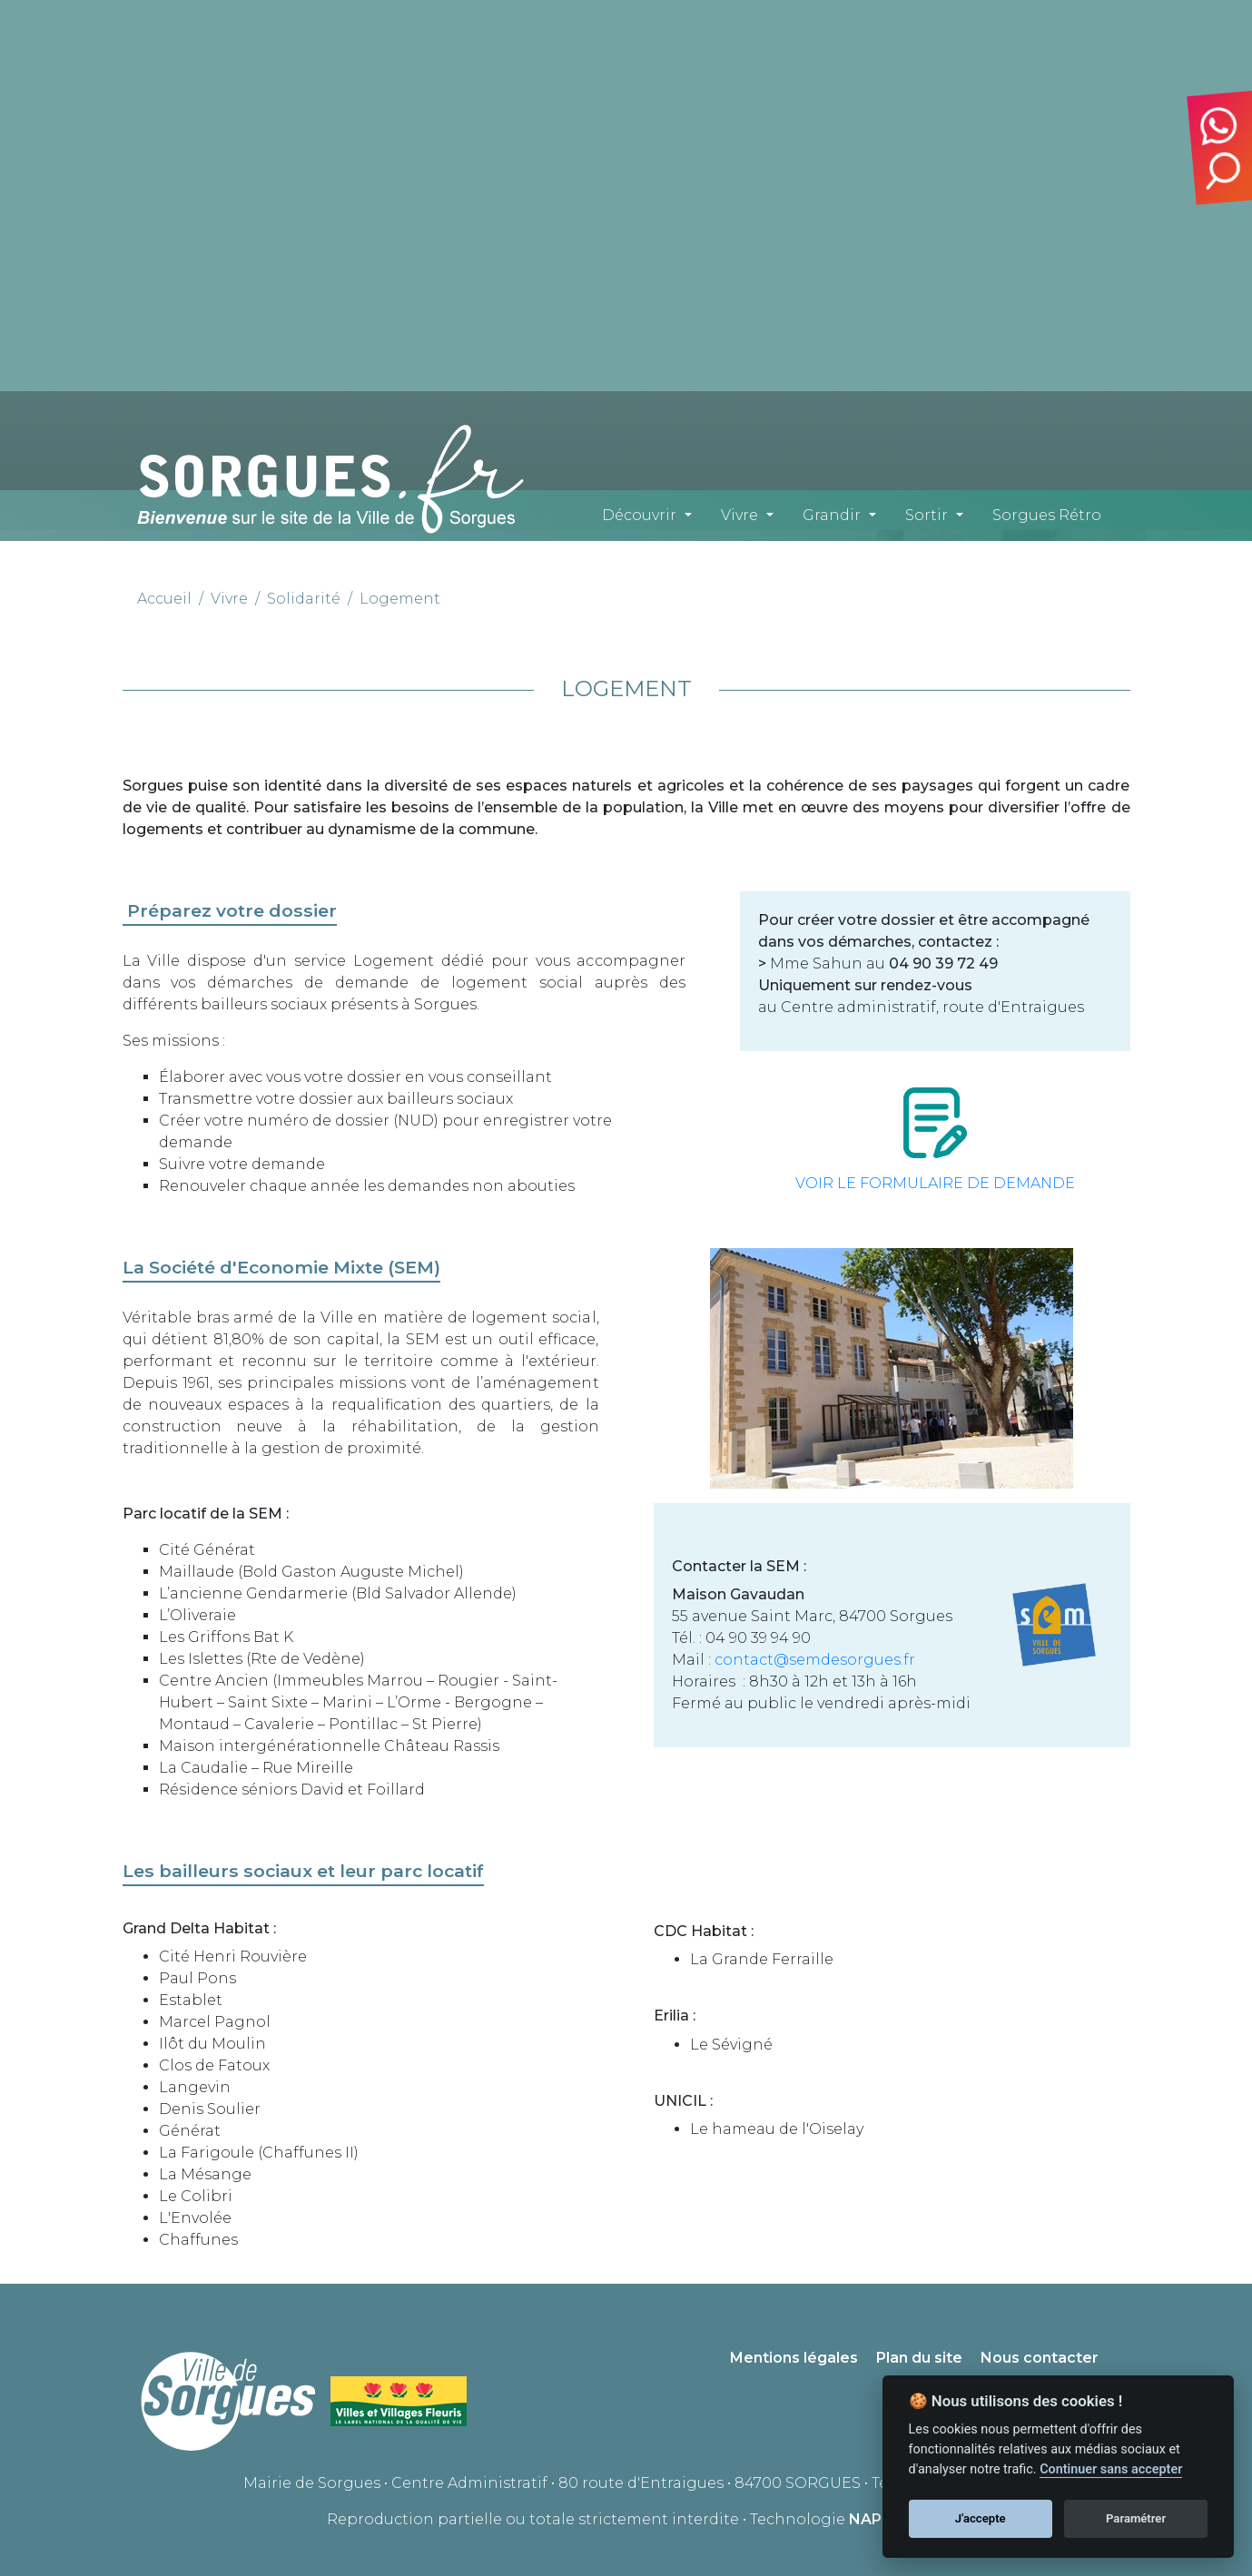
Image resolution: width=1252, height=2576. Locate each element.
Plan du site (919, 2357)
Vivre (739, 515)
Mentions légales (794, 2357)
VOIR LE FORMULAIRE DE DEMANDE (935, 1183)
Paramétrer (1136, 2518)
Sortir (926, 515)
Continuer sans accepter (1111, 2469)
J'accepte (980, 2518)
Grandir (832, 515)
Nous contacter (1040, 2357)
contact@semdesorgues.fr (815, 1659)
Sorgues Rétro (1046, 515)
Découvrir (639, 515)
